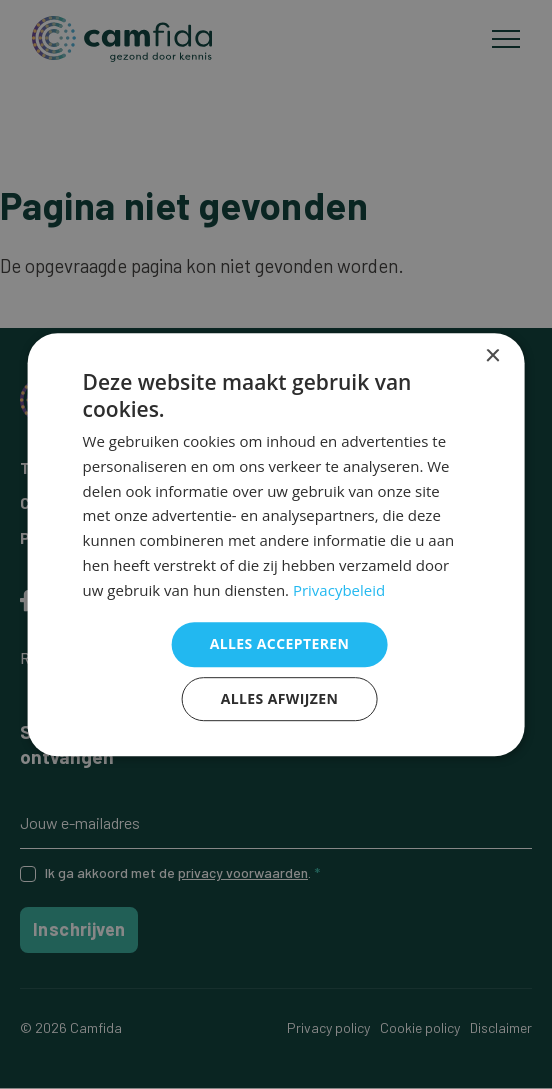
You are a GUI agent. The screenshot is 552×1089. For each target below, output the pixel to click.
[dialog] (276, 545)
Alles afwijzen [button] (280, 698)
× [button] (491, 356)
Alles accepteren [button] (280, 644)
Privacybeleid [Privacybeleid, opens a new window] (339, 590)
